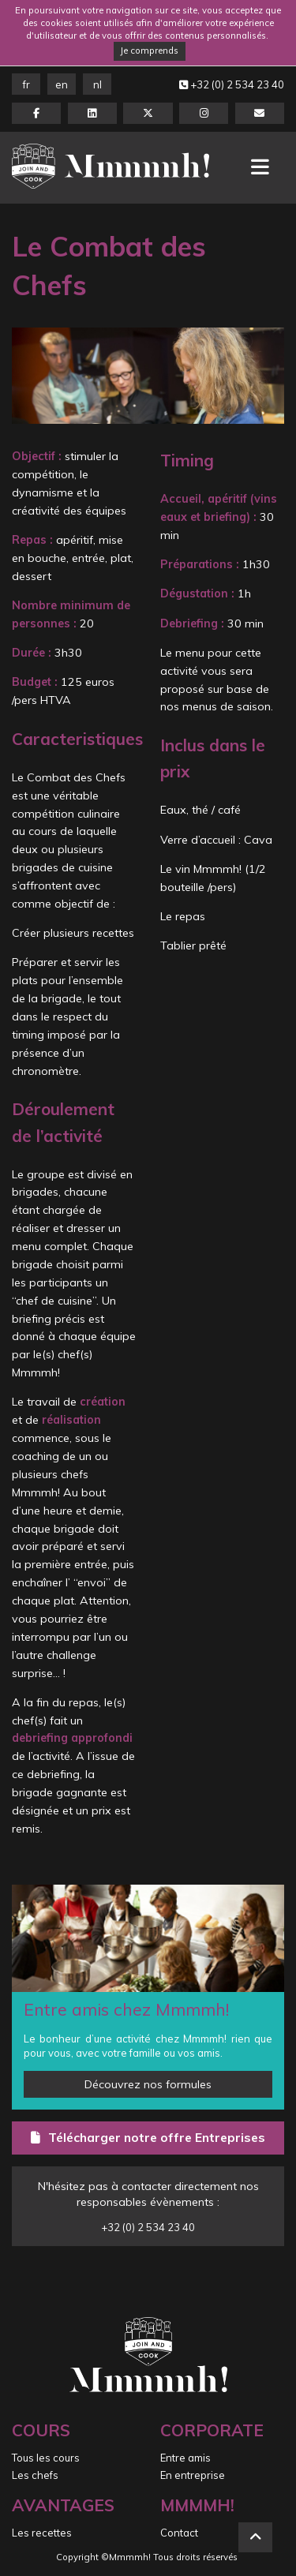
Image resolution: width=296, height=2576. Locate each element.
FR (26, 84)
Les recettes (42, 2532)
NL (97, 84)
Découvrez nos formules (148, 2084)
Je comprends (149, 50)
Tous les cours (46, 2457)
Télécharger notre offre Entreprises (147, 2137)
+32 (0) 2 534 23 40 (231, 84)
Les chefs (35, 2475)
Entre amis (185, 2457)
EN (61, 84)
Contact (179, 2532)
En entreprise (192, 2475)
